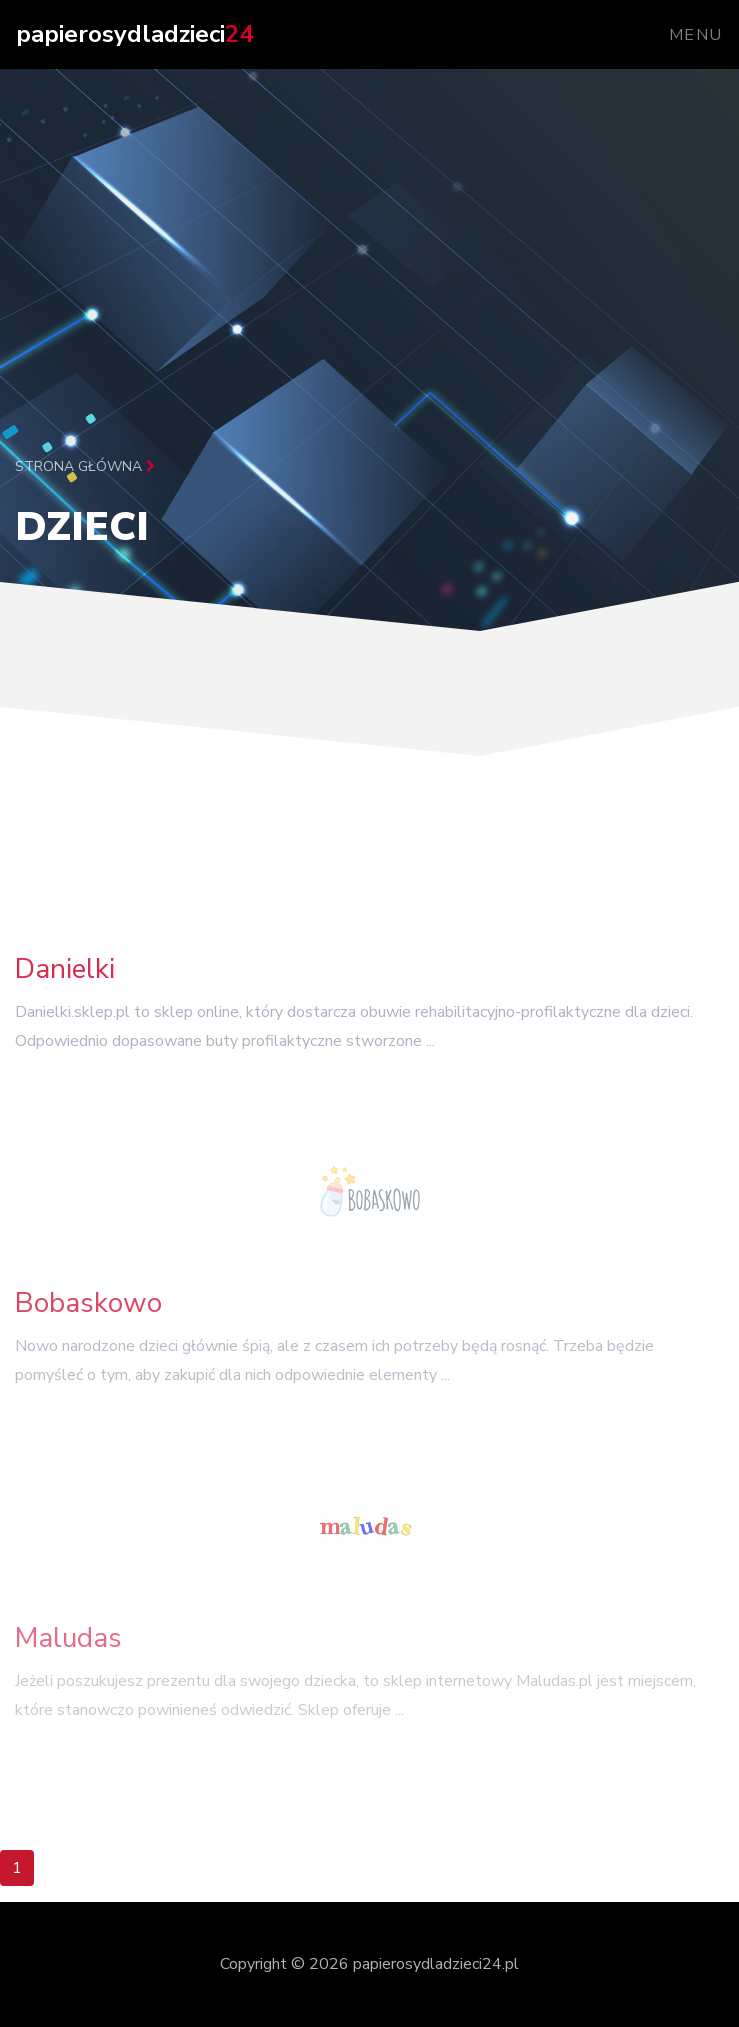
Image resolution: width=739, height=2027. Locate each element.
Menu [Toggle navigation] (696, 35)
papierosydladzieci (134, 34)
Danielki (65, 975)
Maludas (68, 1650)
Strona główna (85, 466)
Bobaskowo (88, 1311)
